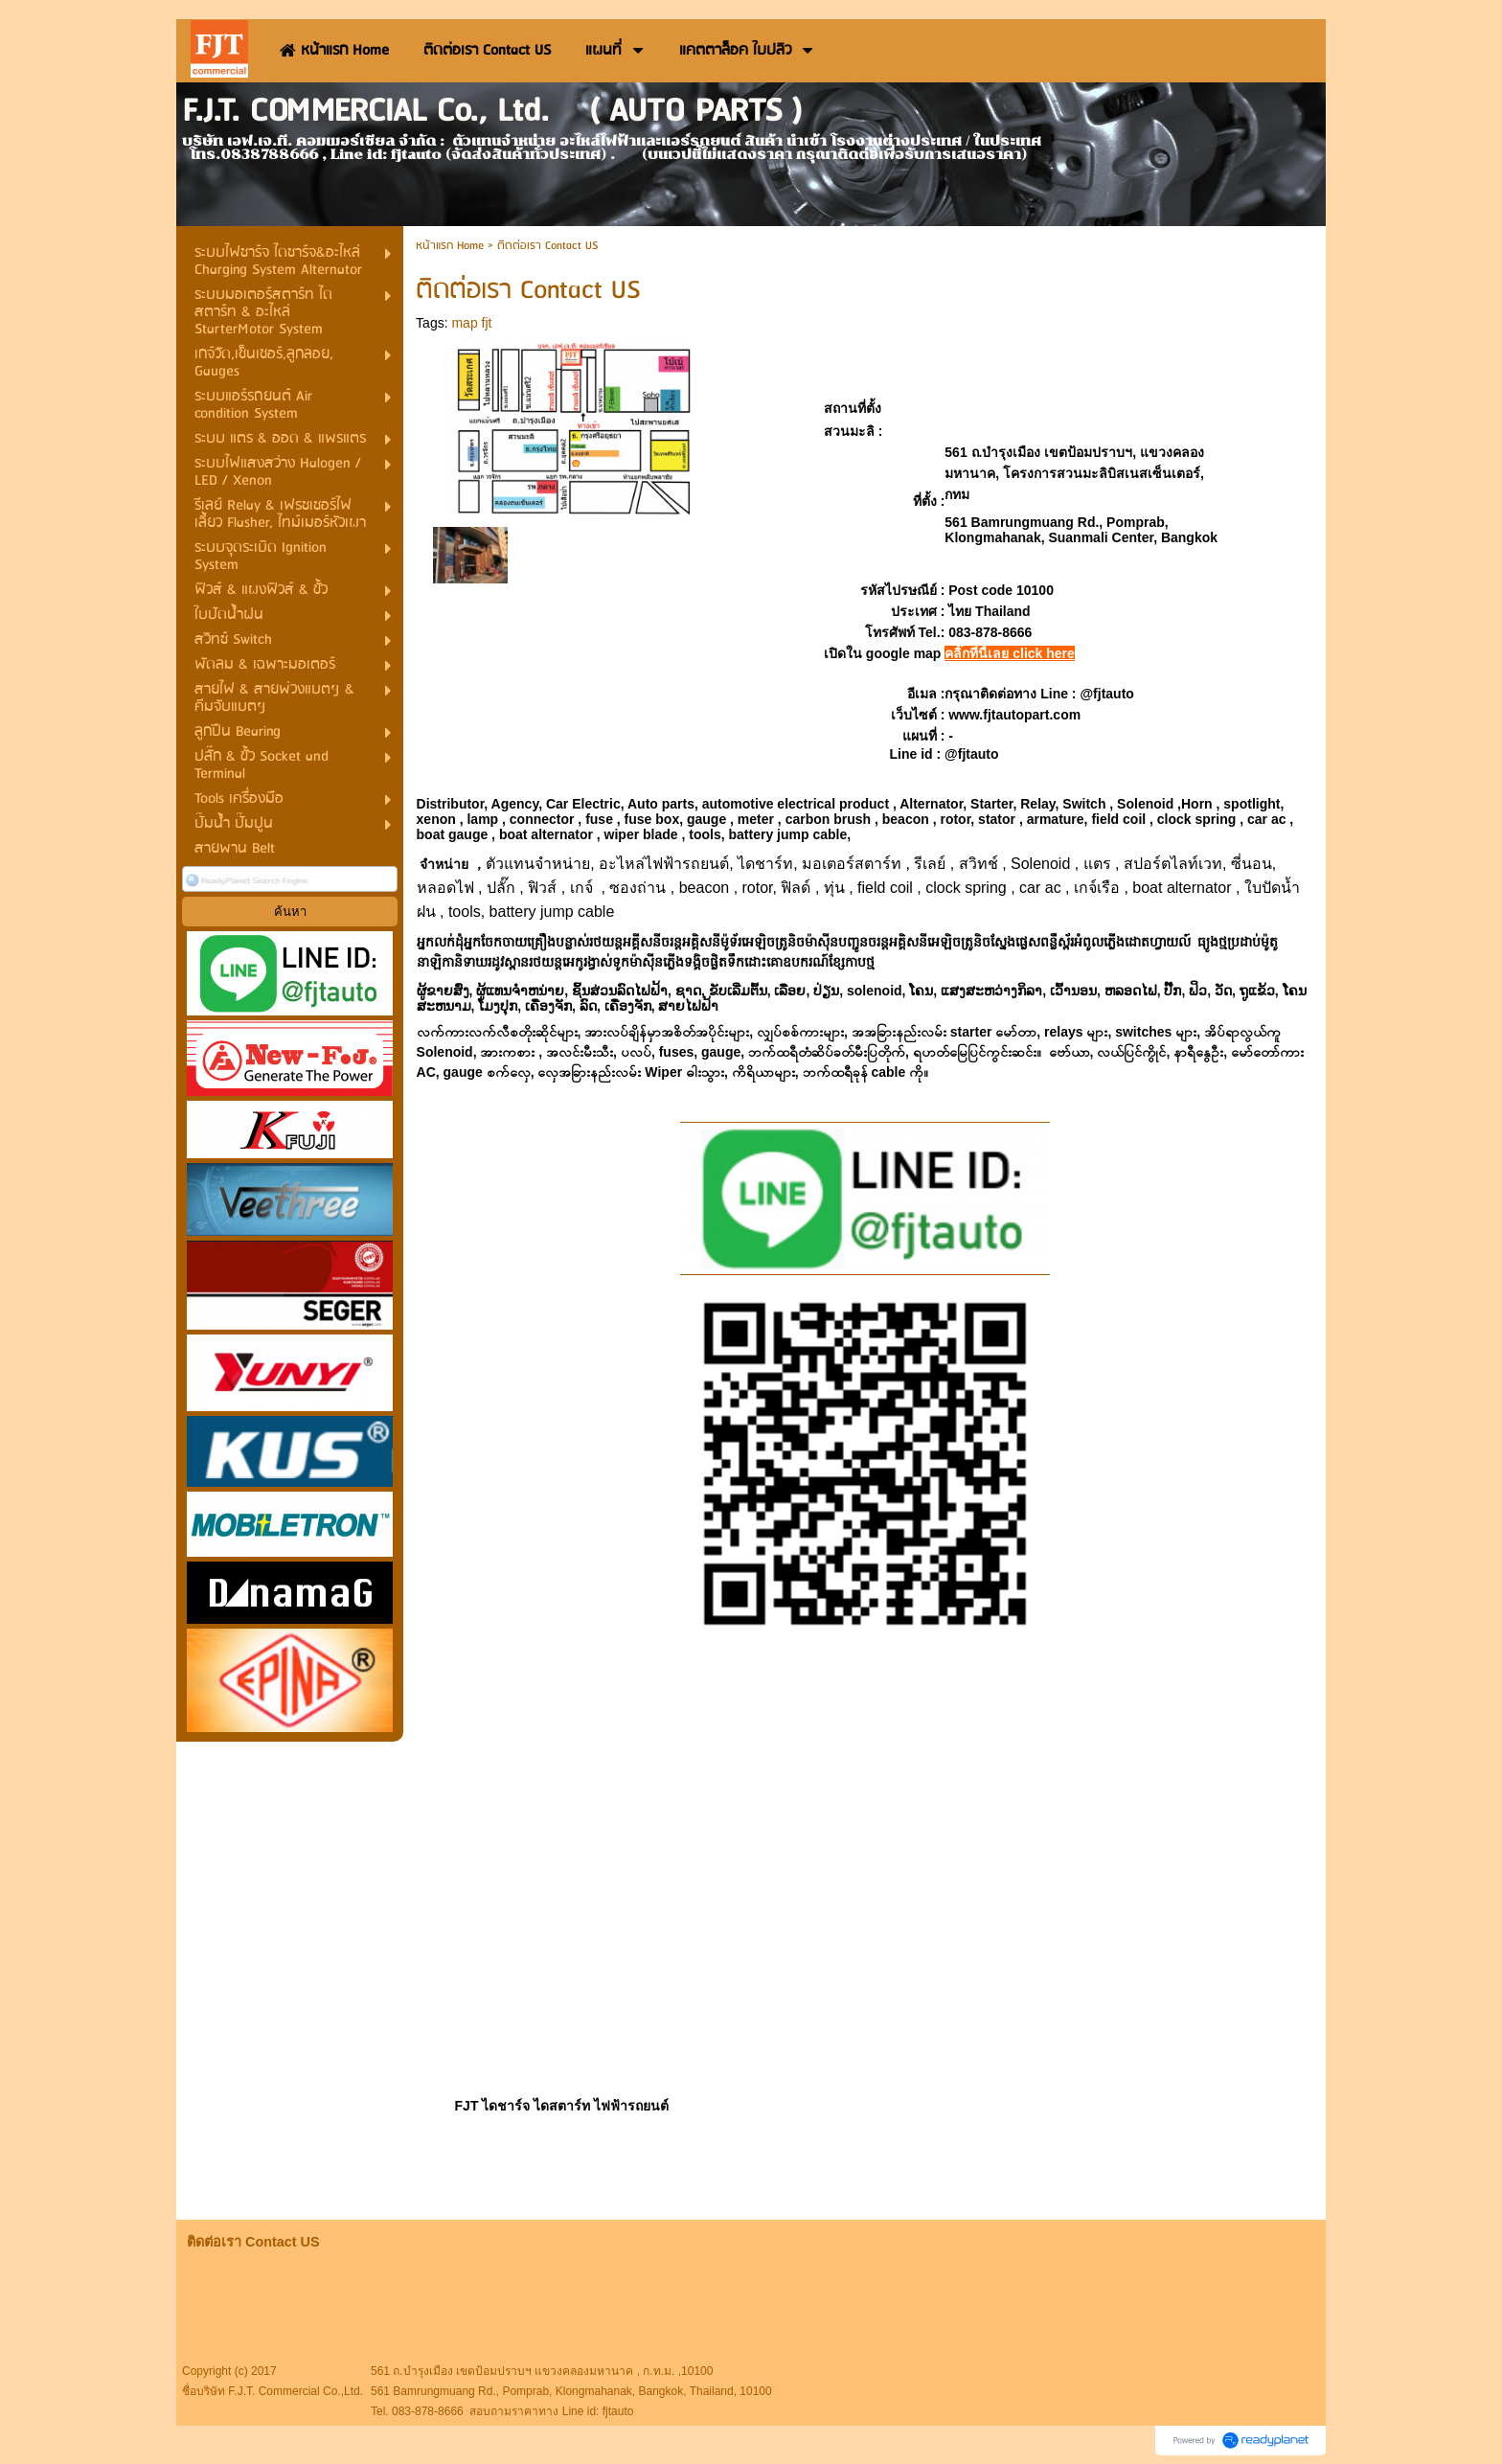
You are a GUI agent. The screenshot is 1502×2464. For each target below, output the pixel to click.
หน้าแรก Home (450, 246)
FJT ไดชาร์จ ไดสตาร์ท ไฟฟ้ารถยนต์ (562, 2105)
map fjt (471, 323)
